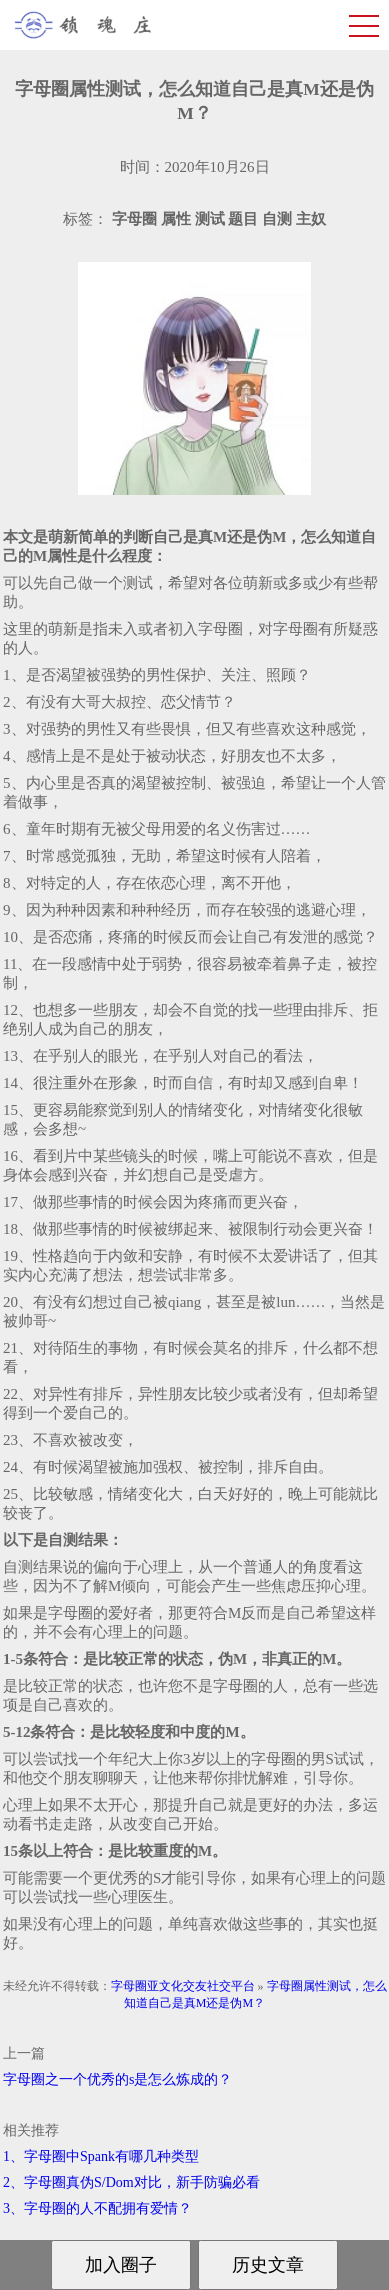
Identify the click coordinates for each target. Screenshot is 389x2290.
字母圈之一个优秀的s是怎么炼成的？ (117, 2079)
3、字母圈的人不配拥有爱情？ (97, 2208)
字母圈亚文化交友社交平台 (183, 1986)
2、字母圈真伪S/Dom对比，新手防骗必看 (131, 2182)
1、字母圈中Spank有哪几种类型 (101, 2156)
